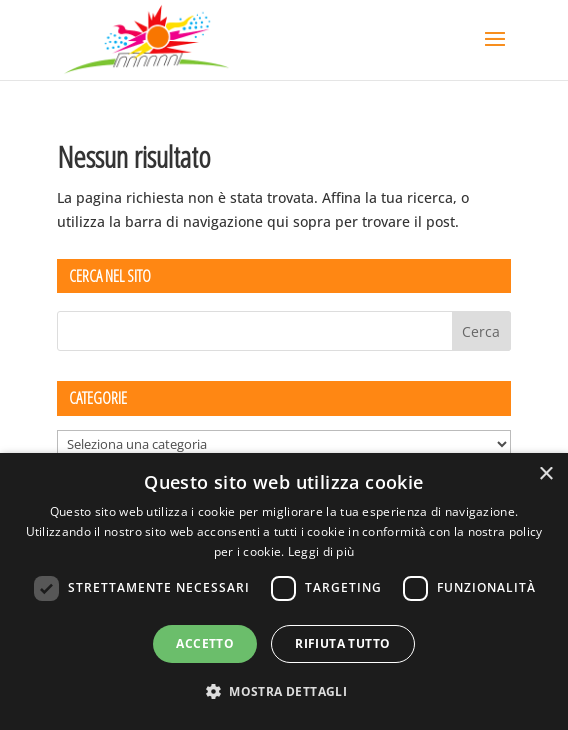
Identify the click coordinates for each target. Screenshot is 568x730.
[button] (284, 692)
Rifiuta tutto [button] (342, 643)
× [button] (545, 474)
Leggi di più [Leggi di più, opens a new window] (321, 551)
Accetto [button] (205, 643)
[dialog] (284, 591)
